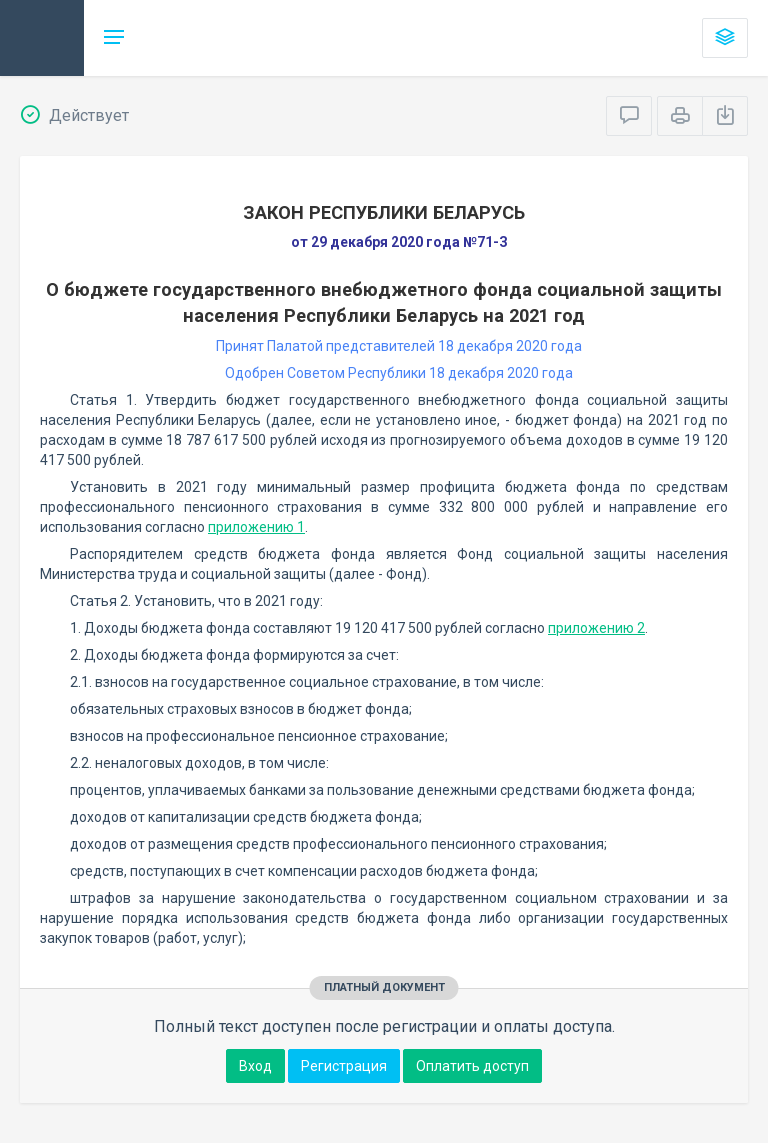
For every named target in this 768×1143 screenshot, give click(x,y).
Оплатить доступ (472, 1066)
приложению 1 (256, 527)
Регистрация (344, 1066)
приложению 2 (596, 628)
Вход (255, 1066)
